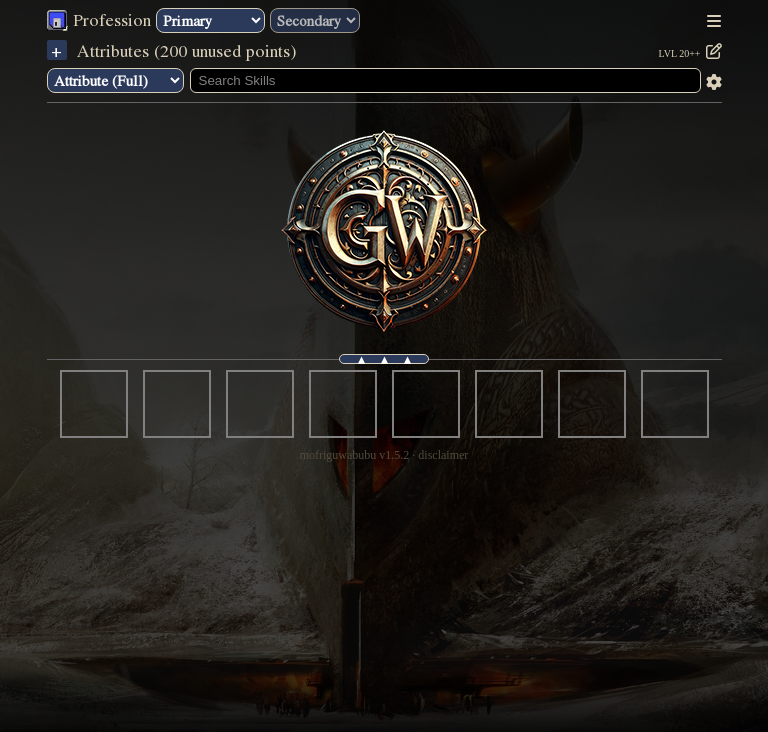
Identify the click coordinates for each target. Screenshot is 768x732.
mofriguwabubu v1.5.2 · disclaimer (384, 455)
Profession (109, 19)
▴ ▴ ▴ (384, 359)
